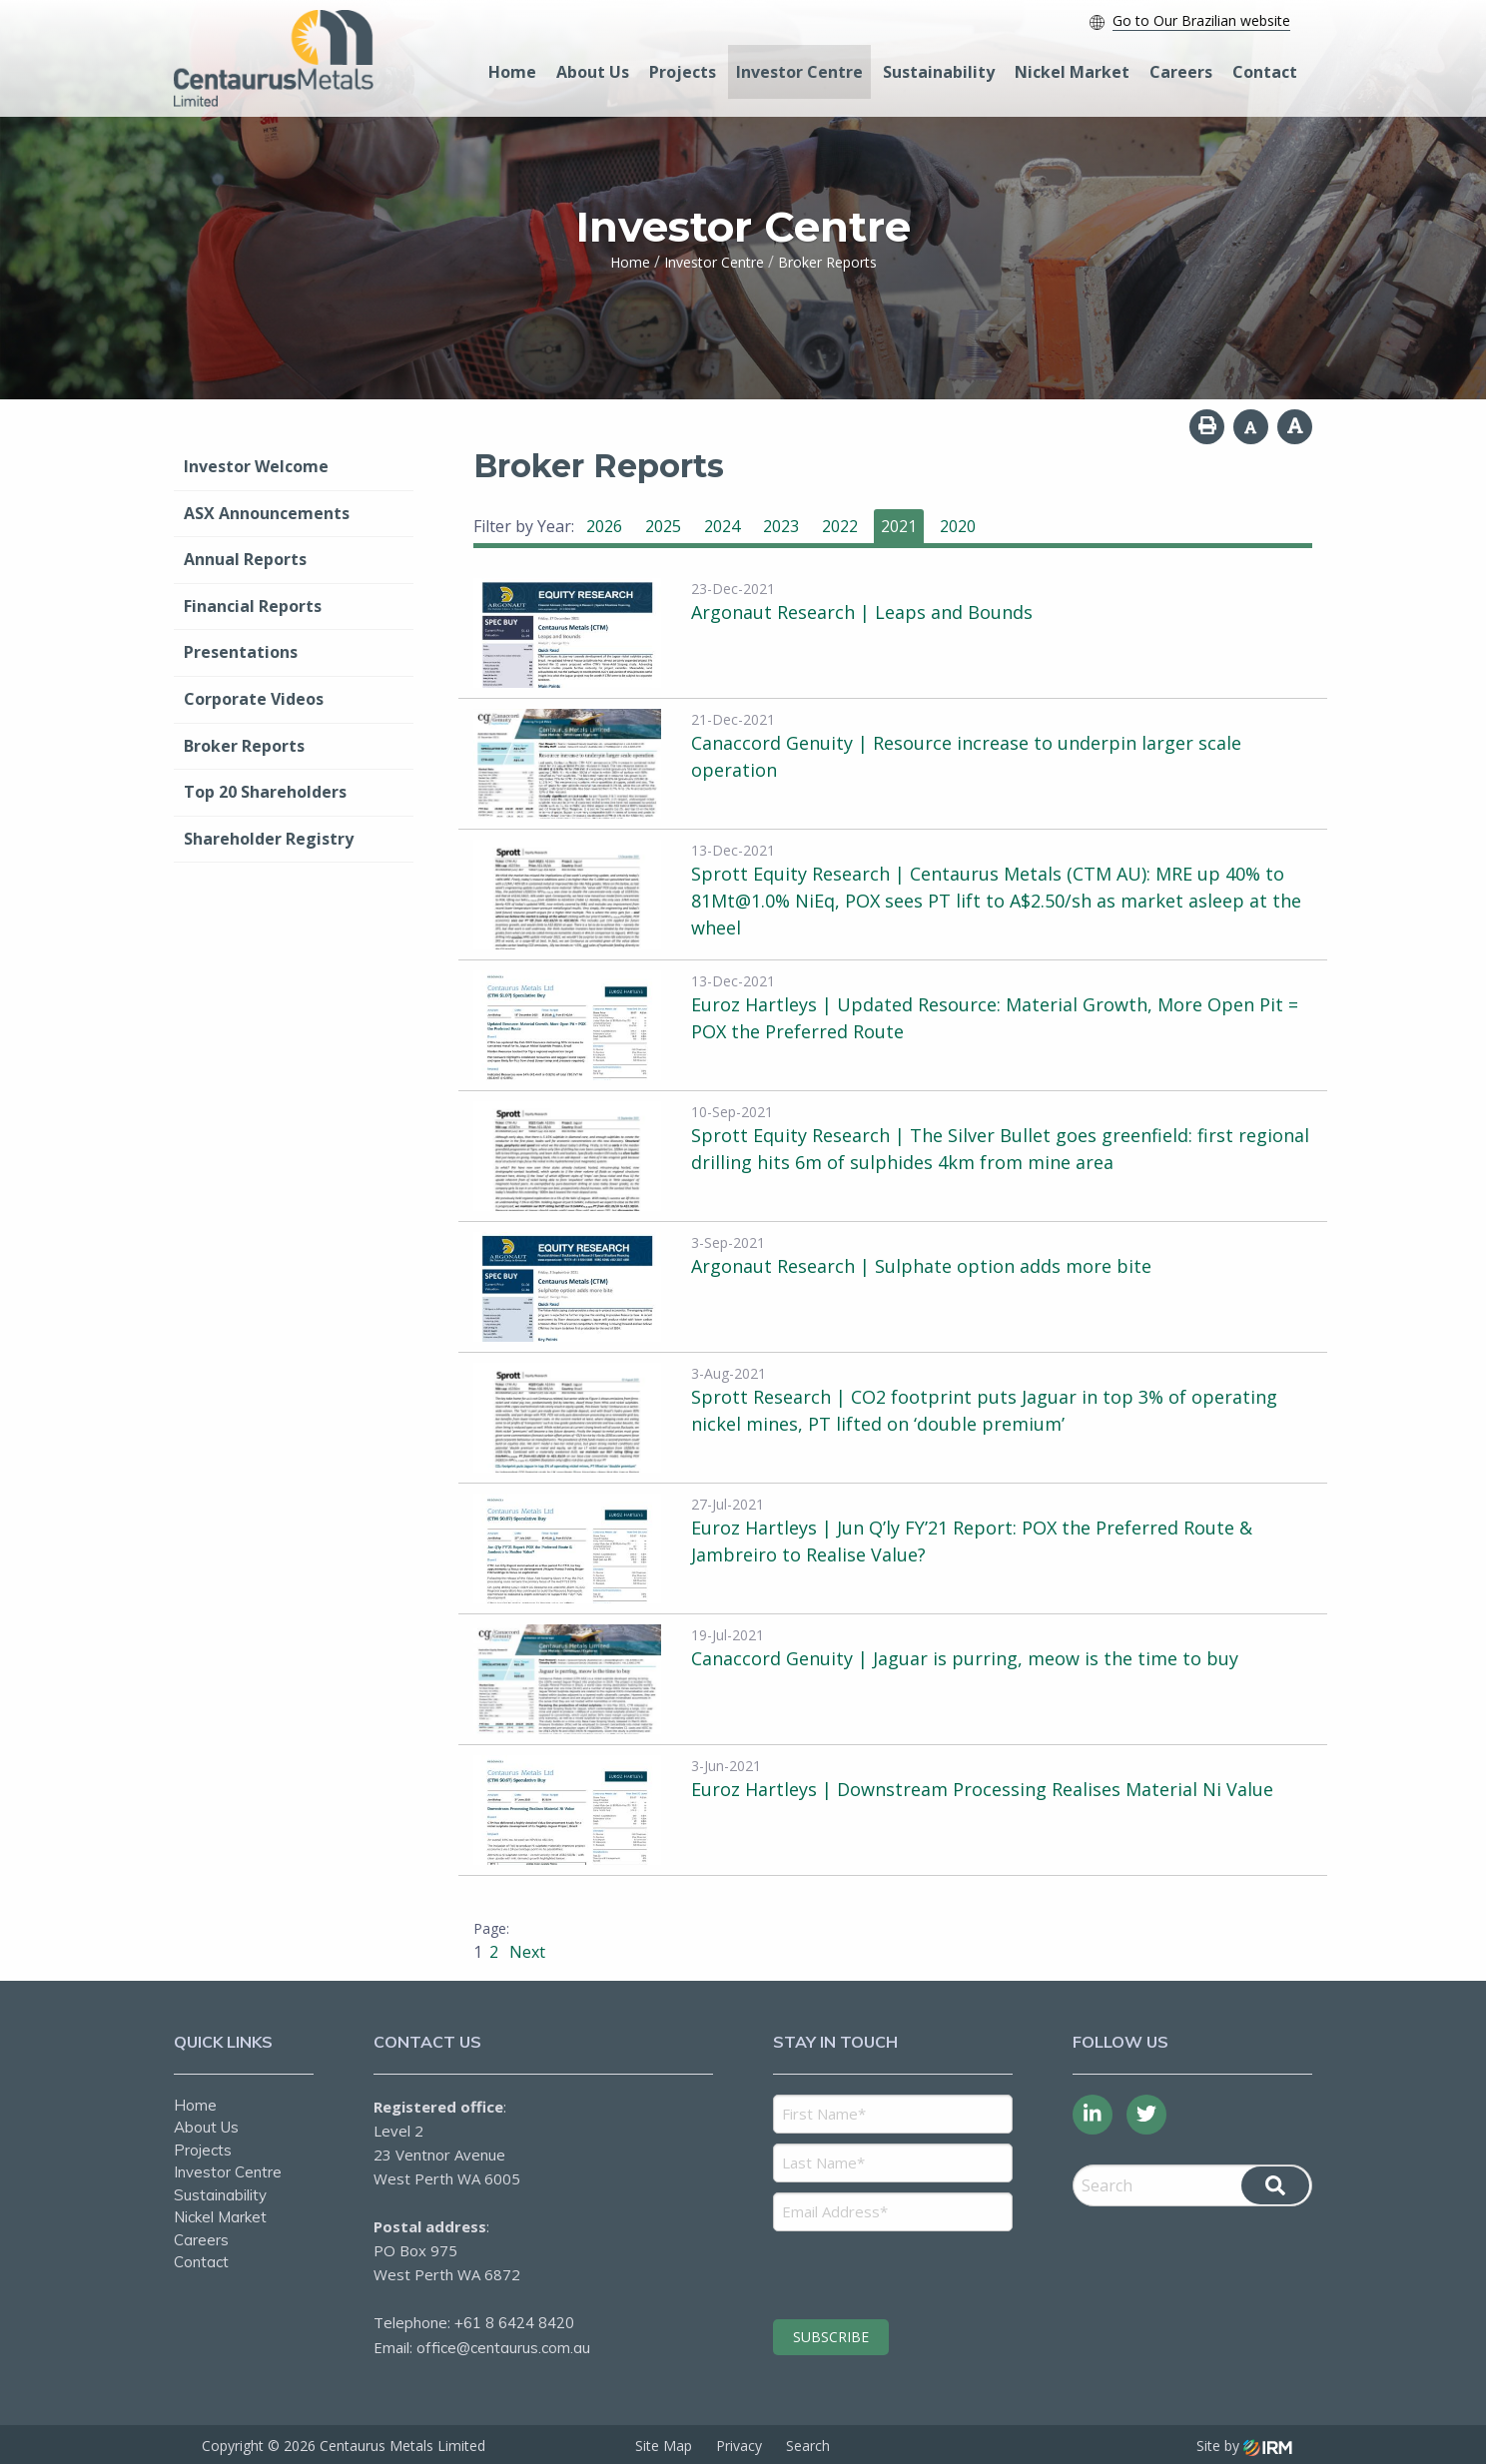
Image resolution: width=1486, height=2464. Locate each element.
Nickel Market (1072, 72)
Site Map (663, 2445)
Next (525, 1952)
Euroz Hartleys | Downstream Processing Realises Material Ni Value (982, 1789)
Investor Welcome (256, 466)
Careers (1180, 72)
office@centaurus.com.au (503, 2347)
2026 (604, 526)
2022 (840, 526)
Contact (1264, 72)
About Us (592, 72)
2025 (663, 526)
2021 (899, 526)
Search (808, 2445)
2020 (958, 526)
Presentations (241, 652)
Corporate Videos (254, 699)
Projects (682, 72)
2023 (781, 526)
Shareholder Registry (269, 839)
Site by (1244, 2445)
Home (512, 72)
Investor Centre (799, 72)
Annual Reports (245, 559)
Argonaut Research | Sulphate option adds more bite (921, 1266)
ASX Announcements (267, 513)
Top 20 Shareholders (265, 792)
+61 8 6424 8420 (514, 2322)
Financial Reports (253, 606)
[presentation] (894, 2272)
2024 (722, 526)
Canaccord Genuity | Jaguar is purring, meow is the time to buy (964, 1658)
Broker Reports (244, 746)
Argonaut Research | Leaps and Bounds (862, 612)
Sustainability (939, 72)
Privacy (739, 2445)
